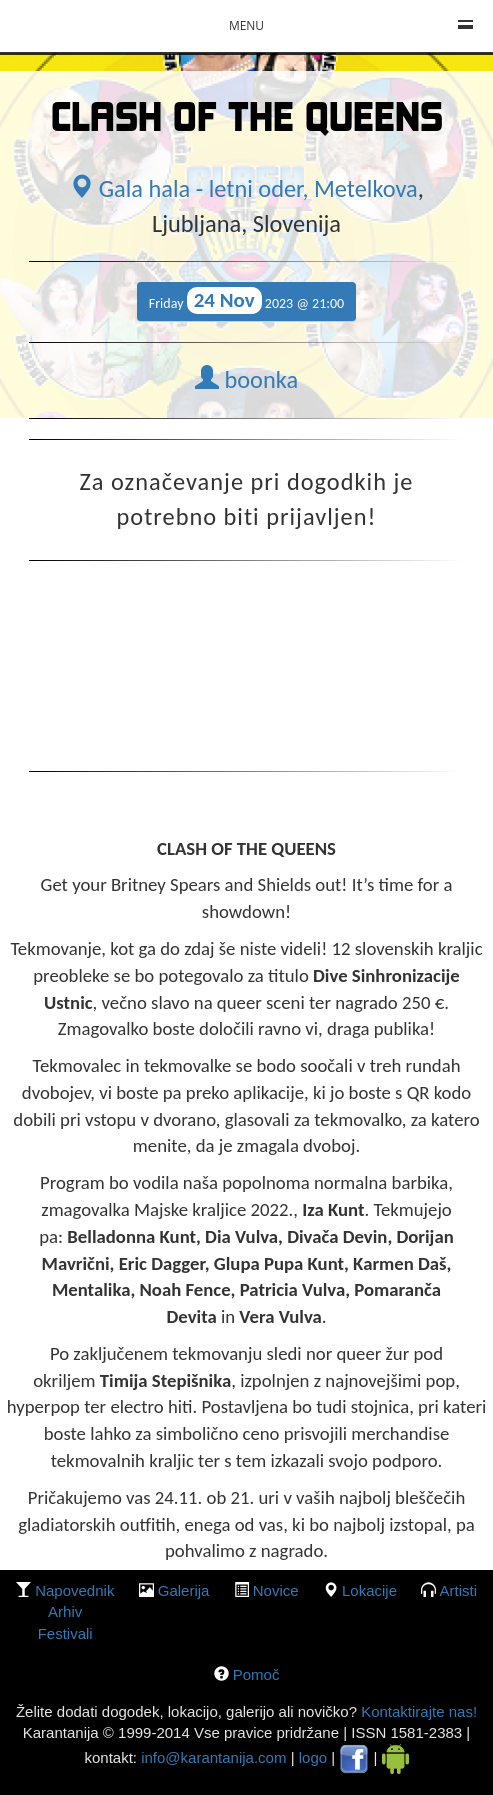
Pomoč (256, 1674)
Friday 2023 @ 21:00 (246, 300)
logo (313, 1757)
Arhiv (65, 1611)
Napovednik (74, 1590)
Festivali (65, 1633)
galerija (184, 1590)
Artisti (459, 1590)
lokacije (369, 1590)
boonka (246, 380)
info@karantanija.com (213, 1757)
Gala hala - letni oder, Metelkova (243, 189)
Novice (276, 1590)
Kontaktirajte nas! (417, 1711)
